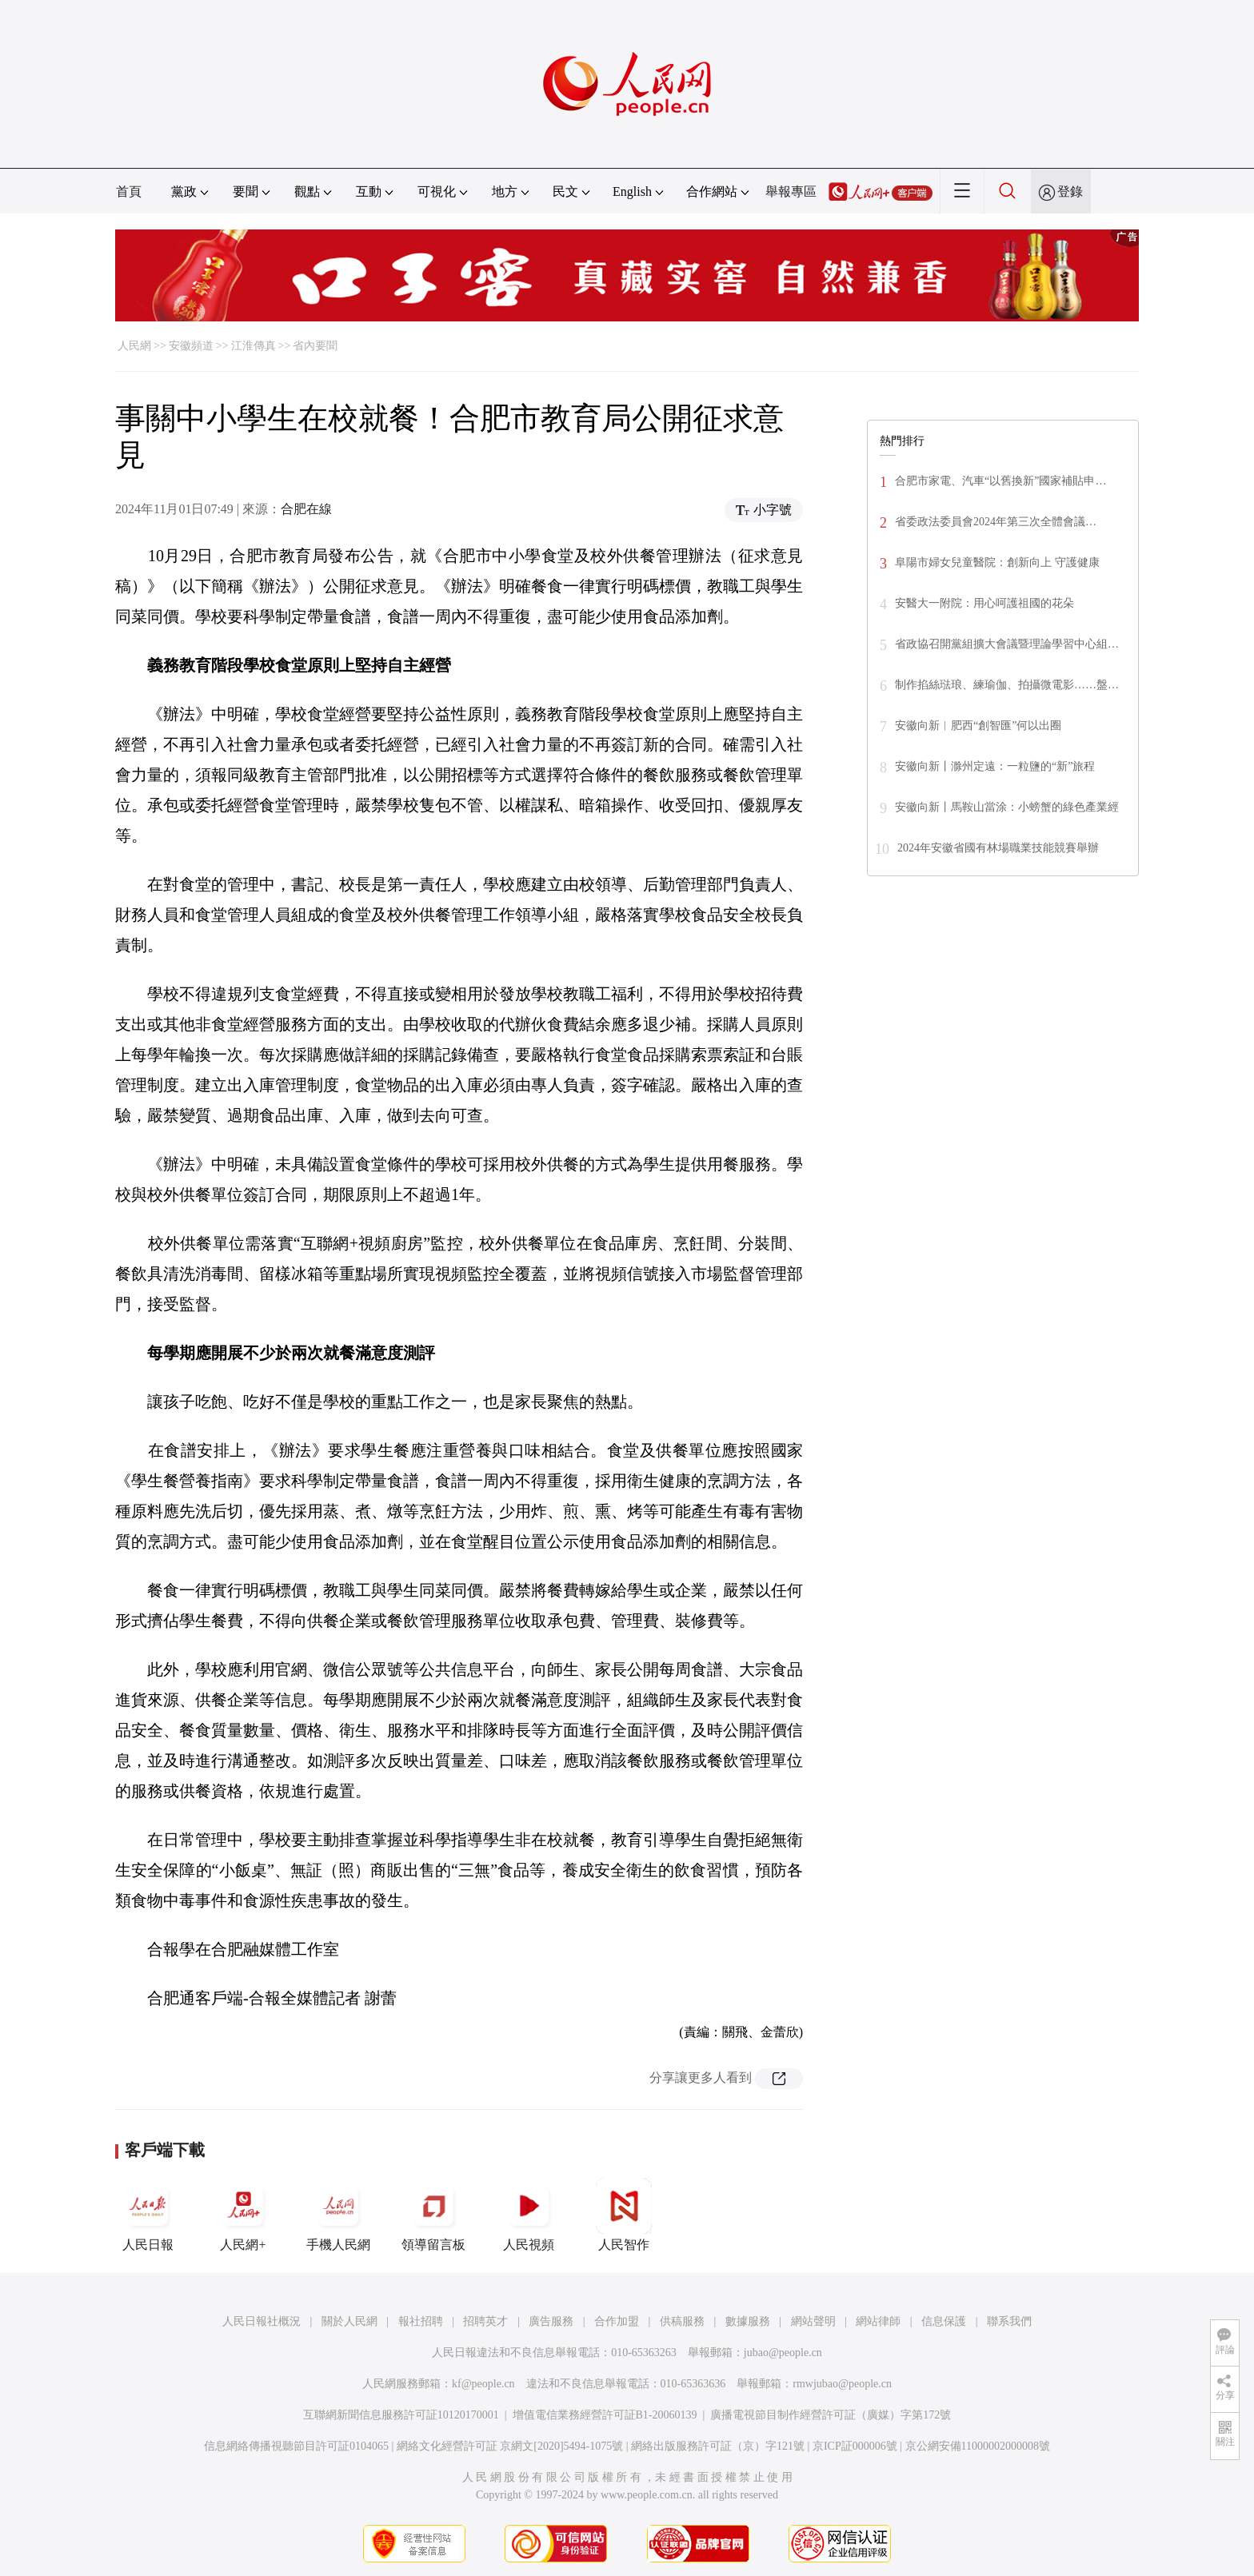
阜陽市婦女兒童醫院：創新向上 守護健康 (997, 562)
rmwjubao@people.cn (842, 2384)
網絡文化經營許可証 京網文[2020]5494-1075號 (510, 2446)
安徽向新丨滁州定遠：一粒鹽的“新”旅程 (995, 766)
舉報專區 (791, 191)
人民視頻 (529, 2214)
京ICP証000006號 (855, 2446)
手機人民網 (338, 2214)
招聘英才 (485, 2321)
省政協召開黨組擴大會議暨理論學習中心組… (1007, 644)
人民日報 (148, 2214)
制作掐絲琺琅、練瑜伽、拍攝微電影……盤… (1007, 685)
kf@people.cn (483, 2384)
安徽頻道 (191, 346)
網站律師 (878, 2321)
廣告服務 (551, 2321)
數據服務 (747, 2321)
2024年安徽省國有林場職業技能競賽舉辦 (998, 848)
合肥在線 (306, 509)
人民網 (134, 346)
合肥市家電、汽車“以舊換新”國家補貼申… (1000, 481)
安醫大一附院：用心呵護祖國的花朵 (984, 603)
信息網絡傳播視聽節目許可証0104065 (296, 2446)
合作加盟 (616, 2321)
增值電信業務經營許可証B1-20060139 (605, 2415)
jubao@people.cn (783, 2353)
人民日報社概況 (261, 2321)
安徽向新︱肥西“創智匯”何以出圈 (978, 726)
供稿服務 (682, 2321)
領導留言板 (433, 2214)
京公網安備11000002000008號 (977, 2446)
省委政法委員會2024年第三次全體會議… (995, 522)
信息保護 (943, 2321)
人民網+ (243, 2214)
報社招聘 (420, 2321)
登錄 (1070, 191)
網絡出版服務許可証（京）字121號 (718, 2446)
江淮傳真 (253, 346)
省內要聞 (315, 346)
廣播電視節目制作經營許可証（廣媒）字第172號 (830, 2415)
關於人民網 (349, 2321)
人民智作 (624, 2214)
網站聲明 (813, 2321)
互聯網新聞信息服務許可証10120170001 (401, 2415)
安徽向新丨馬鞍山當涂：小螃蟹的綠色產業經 (1007, 807)
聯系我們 (1009, 2321)
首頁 (129, 191)
